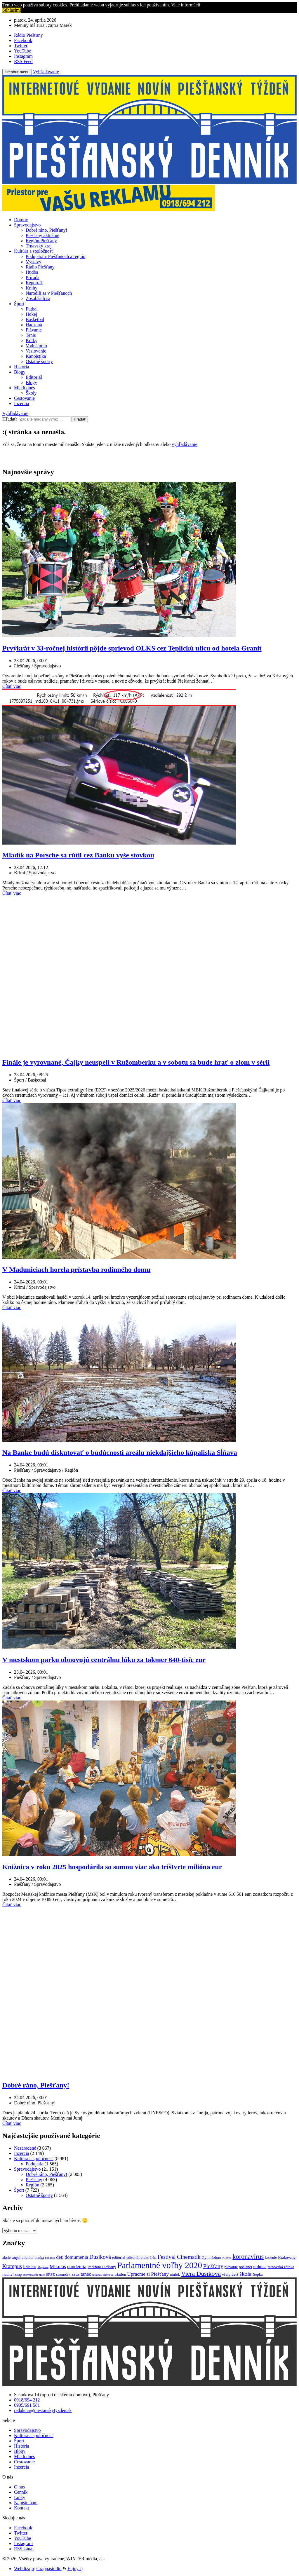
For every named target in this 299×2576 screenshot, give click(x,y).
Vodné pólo (36, 345)
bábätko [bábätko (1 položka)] (50, 2257)
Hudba (32, 272)
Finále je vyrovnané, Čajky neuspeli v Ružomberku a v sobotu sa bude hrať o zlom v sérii (136, 1062)
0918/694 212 (27, 2399)
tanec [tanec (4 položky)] (86, 2274)
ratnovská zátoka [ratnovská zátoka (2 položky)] (281, 2267)
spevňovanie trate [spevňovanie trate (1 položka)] (34, 2274)
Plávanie (34, 329)
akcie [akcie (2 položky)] (6, 2257)
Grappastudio (48, 2568)
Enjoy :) (75, 2568)
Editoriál (34, 377)
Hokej (31, 314)
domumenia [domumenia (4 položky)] (76, 2257)
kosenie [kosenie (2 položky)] (271, 2257)
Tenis (31, 335)
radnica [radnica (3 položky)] (259, 2266)
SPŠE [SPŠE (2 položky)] (50, 2274)
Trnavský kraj (39, 245)
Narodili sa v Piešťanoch (49, 293)
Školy (31, 392)
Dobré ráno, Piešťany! (46, 230)
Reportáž (34, 282)
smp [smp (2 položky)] (18, 2274)
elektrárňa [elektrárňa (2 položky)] (149, 2257)
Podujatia (34, 2163)
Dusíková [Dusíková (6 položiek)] (100, 2257)
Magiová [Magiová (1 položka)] (42, 2267)
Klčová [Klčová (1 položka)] (227, 2257)
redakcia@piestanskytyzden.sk (43, 2410)
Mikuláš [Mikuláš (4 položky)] (58, 2266)
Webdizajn (24, 2568)
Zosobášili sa (38, 298)
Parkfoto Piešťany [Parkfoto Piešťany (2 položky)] (102, 2267)
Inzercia (21, 403)
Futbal (32, 308)
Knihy (31, 287)
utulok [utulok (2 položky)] (175, 2274)
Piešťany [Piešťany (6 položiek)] (213, 2266)
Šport (19, 303)
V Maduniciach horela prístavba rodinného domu (76, 1269)
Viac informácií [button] (185, 4)
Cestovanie (24, 398)
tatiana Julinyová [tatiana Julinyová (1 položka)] (103, 2274)
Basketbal (35, 319)
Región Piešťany (41, 240)
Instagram (23, 2543)
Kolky (31, 340)
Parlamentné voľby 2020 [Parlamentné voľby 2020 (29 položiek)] (159, 2265)
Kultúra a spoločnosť (33, 251)
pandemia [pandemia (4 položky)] (76, 2266)
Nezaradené (25, 2148)
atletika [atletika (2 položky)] (27, 2257)
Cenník (20, 2492)
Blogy (19, 371)
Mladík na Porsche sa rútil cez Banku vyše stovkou (78, 855)
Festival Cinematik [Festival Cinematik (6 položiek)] (179, 2257)
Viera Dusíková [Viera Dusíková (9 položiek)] (201, 2273)
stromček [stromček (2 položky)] (63, 2274)
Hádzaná (34, 324)
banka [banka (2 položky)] (39, 2257)
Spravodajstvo (27, 224)
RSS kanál (24, 2548)
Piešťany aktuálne (42, 235)
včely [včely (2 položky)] (226, 2274)
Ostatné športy (39, 361)
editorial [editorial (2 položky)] (118, 2257)
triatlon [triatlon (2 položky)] (120, 2274)
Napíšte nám (25, 2502)
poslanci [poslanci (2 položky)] (245, 2267)
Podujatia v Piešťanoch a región (55, 256)
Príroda (32, 277)
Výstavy (33, 261)
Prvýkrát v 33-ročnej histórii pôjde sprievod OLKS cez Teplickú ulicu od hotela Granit (132, 648)
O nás (19, 2486)
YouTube (22, 2538)
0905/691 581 (27, 2405)
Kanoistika (36, 356)
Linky (19, 2497)
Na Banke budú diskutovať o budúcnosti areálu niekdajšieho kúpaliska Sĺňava (119, 1452)
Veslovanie (36, 350)
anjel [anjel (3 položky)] (16, 2257)
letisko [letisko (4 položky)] (29, 2266)
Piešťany (34, 2179)
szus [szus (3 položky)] (76, 2274)
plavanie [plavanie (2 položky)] (231, 2267)
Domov (21, 219)
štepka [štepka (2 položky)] (258, 2274)
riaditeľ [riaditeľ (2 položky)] (8, 2274)
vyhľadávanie (184, 444)
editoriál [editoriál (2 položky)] (133, 2257)
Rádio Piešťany (40, 266)
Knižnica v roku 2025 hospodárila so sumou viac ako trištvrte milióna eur (112, 1867)
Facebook (23, 2527)
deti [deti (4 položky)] (59, 2257)
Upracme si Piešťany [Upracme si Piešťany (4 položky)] (148, 2274)
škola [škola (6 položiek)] (245, 2274)
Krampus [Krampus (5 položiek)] (12, 2266)
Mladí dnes (24, 387)
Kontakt (21, 2507)
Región (32, 2184)
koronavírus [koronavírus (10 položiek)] (248, 2256)
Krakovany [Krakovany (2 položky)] (286, 2257)
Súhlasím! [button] (11, 10)
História (21, 366)
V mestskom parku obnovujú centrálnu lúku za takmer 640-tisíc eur (104, 1659)
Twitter (20, 2532)
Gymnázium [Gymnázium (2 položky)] (211, 2257)
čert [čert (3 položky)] (235, 2274)
